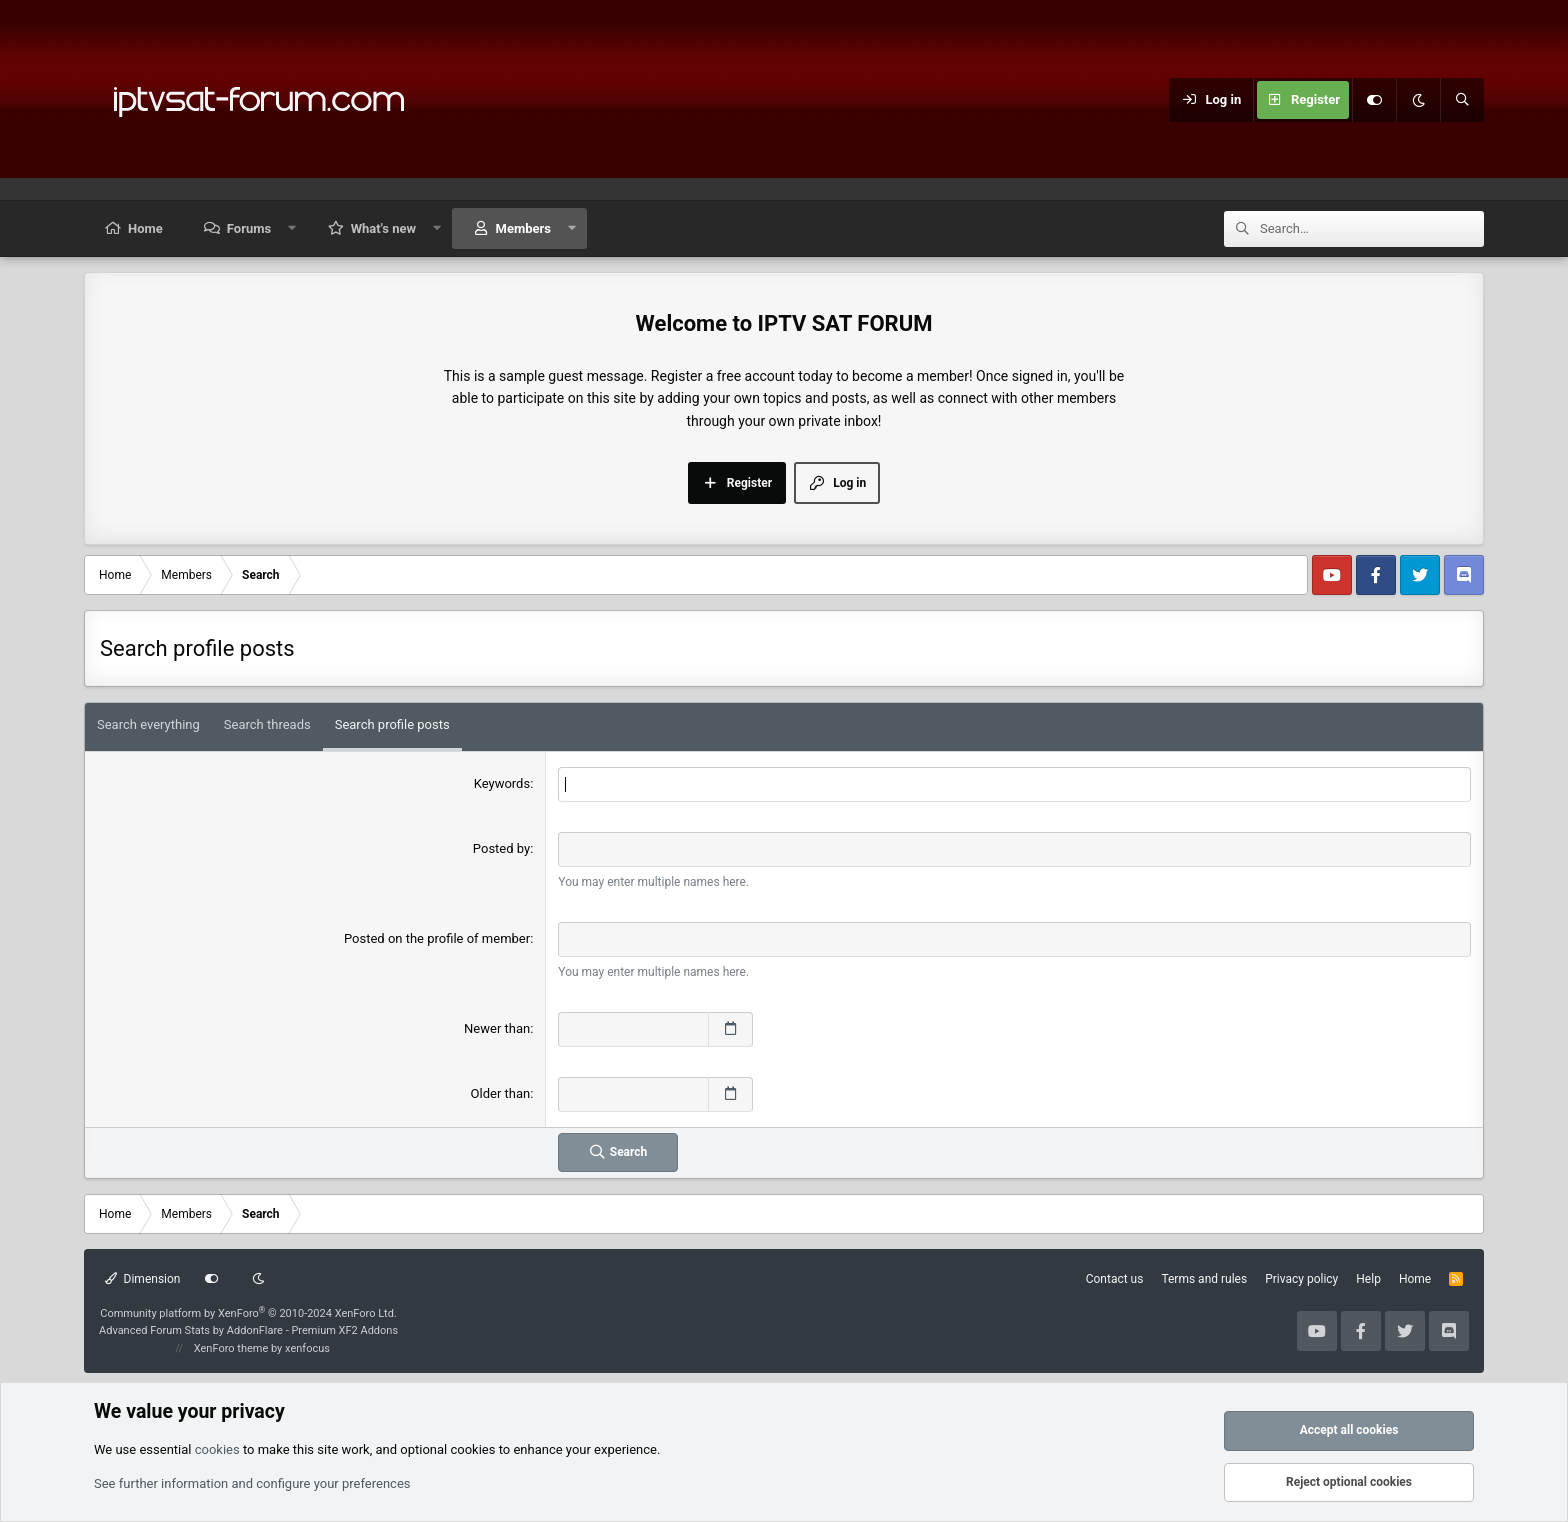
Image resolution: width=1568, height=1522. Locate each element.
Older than (501, 1093)
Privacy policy (1301, 1279)
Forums (249, 228)
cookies (217, 1449)
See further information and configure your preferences (252, 1483)
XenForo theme (231, 1348)
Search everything (148, 724)
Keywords (502, 783)
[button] (292, 228)
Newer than (497, 1028)
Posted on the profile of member (437, 938)
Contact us (1115, 1279)
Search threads (267, 724)
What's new (383, 228)
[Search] (1462, 100)
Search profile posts (392, 724)
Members (523, 228)
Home (145, 228)
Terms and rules (1204, 1279)
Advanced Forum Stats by (248, 1330)
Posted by (501, 848)
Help (1368, 1279)
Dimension (142, 1279)
